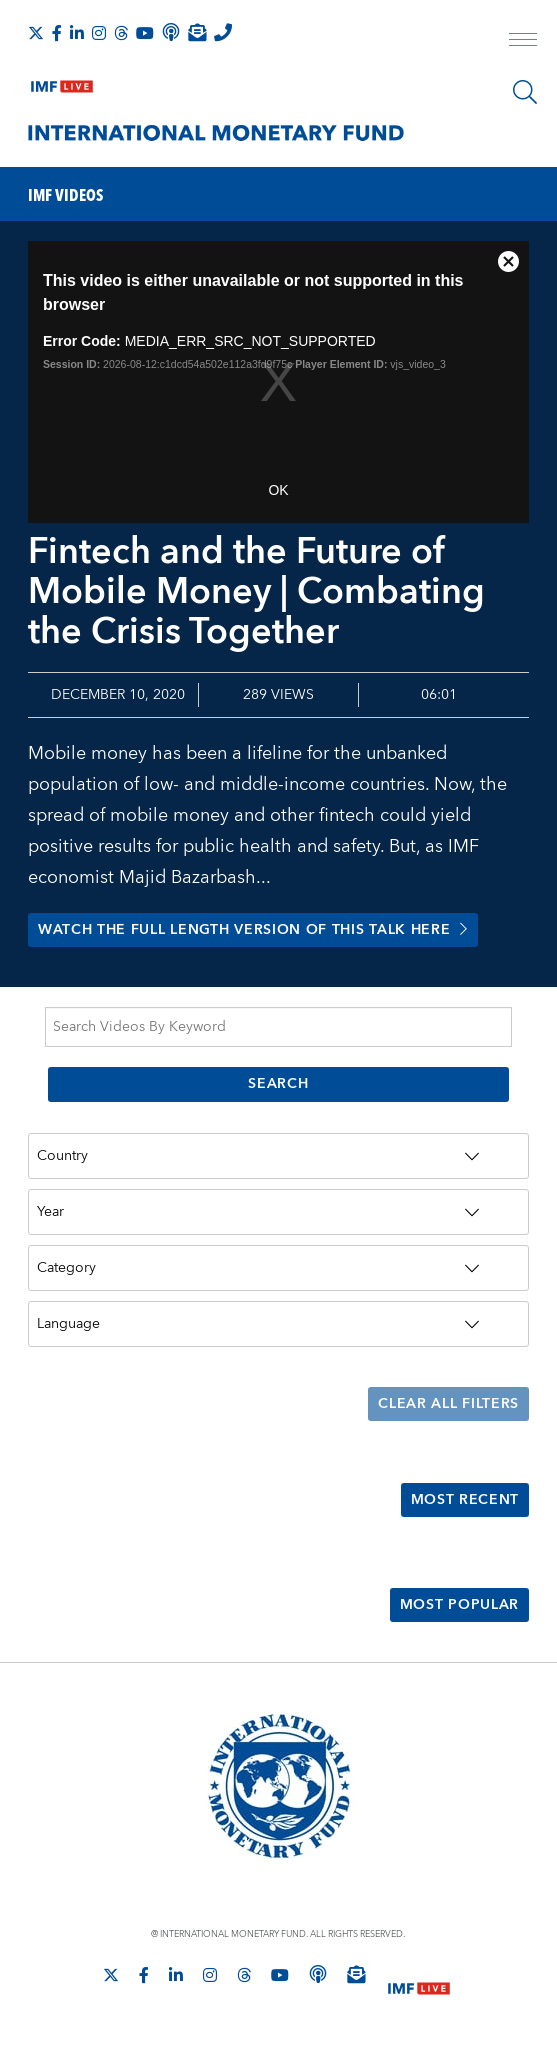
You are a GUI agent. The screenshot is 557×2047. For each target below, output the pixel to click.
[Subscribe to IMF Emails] (197, 32)
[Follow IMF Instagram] (99, 33)
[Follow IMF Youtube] (145, 33)
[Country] (278, 1157)
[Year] (278, 1213)
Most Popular (459, 1607)
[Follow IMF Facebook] (57, 33)
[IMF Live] (62, 82)
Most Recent (464, 1501)
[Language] (278, 1325)
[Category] (278, 1269)
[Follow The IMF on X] (36, 33)
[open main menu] (523, 42)
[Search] (525, 92)
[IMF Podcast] (171, 32)
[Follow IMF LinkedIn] (77, 33)
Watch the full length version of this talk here (253, 931)
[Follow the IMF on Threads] (121, 33)
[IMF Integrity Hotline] (223, 32)
